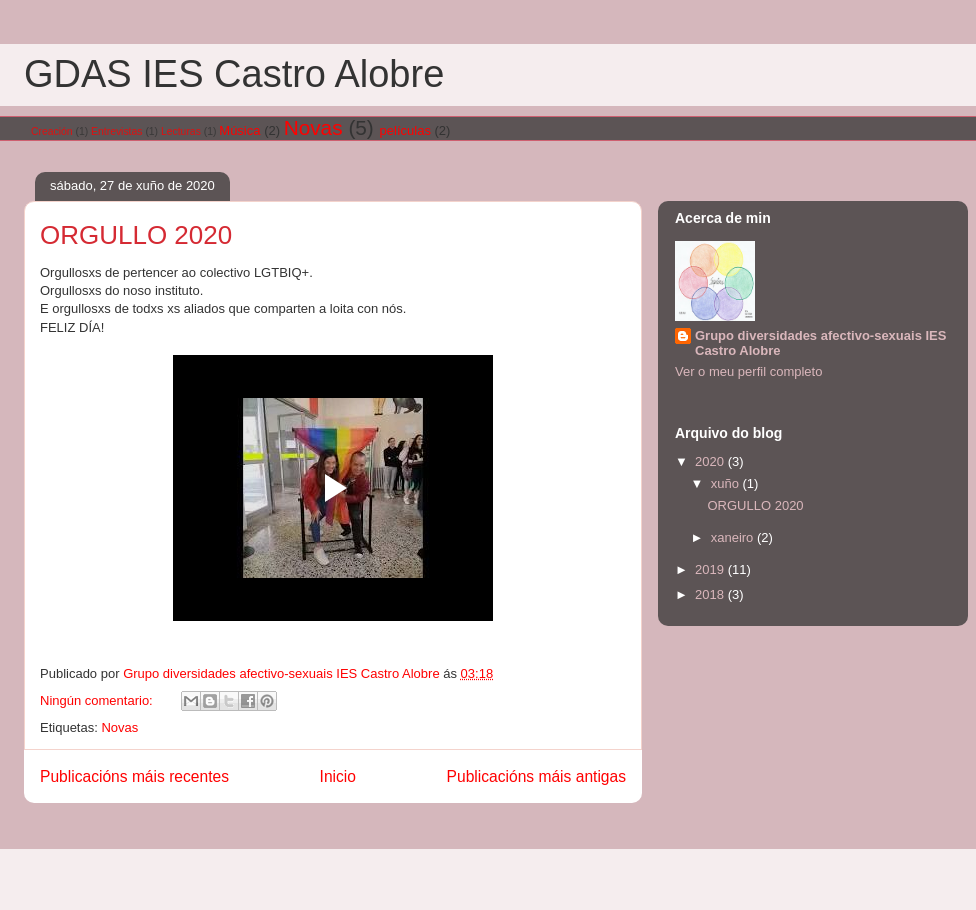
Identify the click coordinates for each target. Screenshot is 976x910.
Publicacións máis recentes (134, 776)
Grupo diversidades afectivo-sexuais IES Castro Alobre (820, 343)
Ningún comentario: (98, 700)
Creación (52, 131)
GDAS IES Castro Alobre (234, 74)
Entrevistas (116, 131)
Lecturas (181, 131)
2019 (711, 569)
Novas (313, 127)
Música (239, 130)
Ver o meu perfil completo (748, 371)
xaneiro (734, 537)
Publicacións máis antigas (536, 776)
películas (405, 130)
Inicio (338, 776)
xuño (727, 483)
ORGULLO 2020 (136, 235)
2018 (711, 594)
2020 (711, 461)
